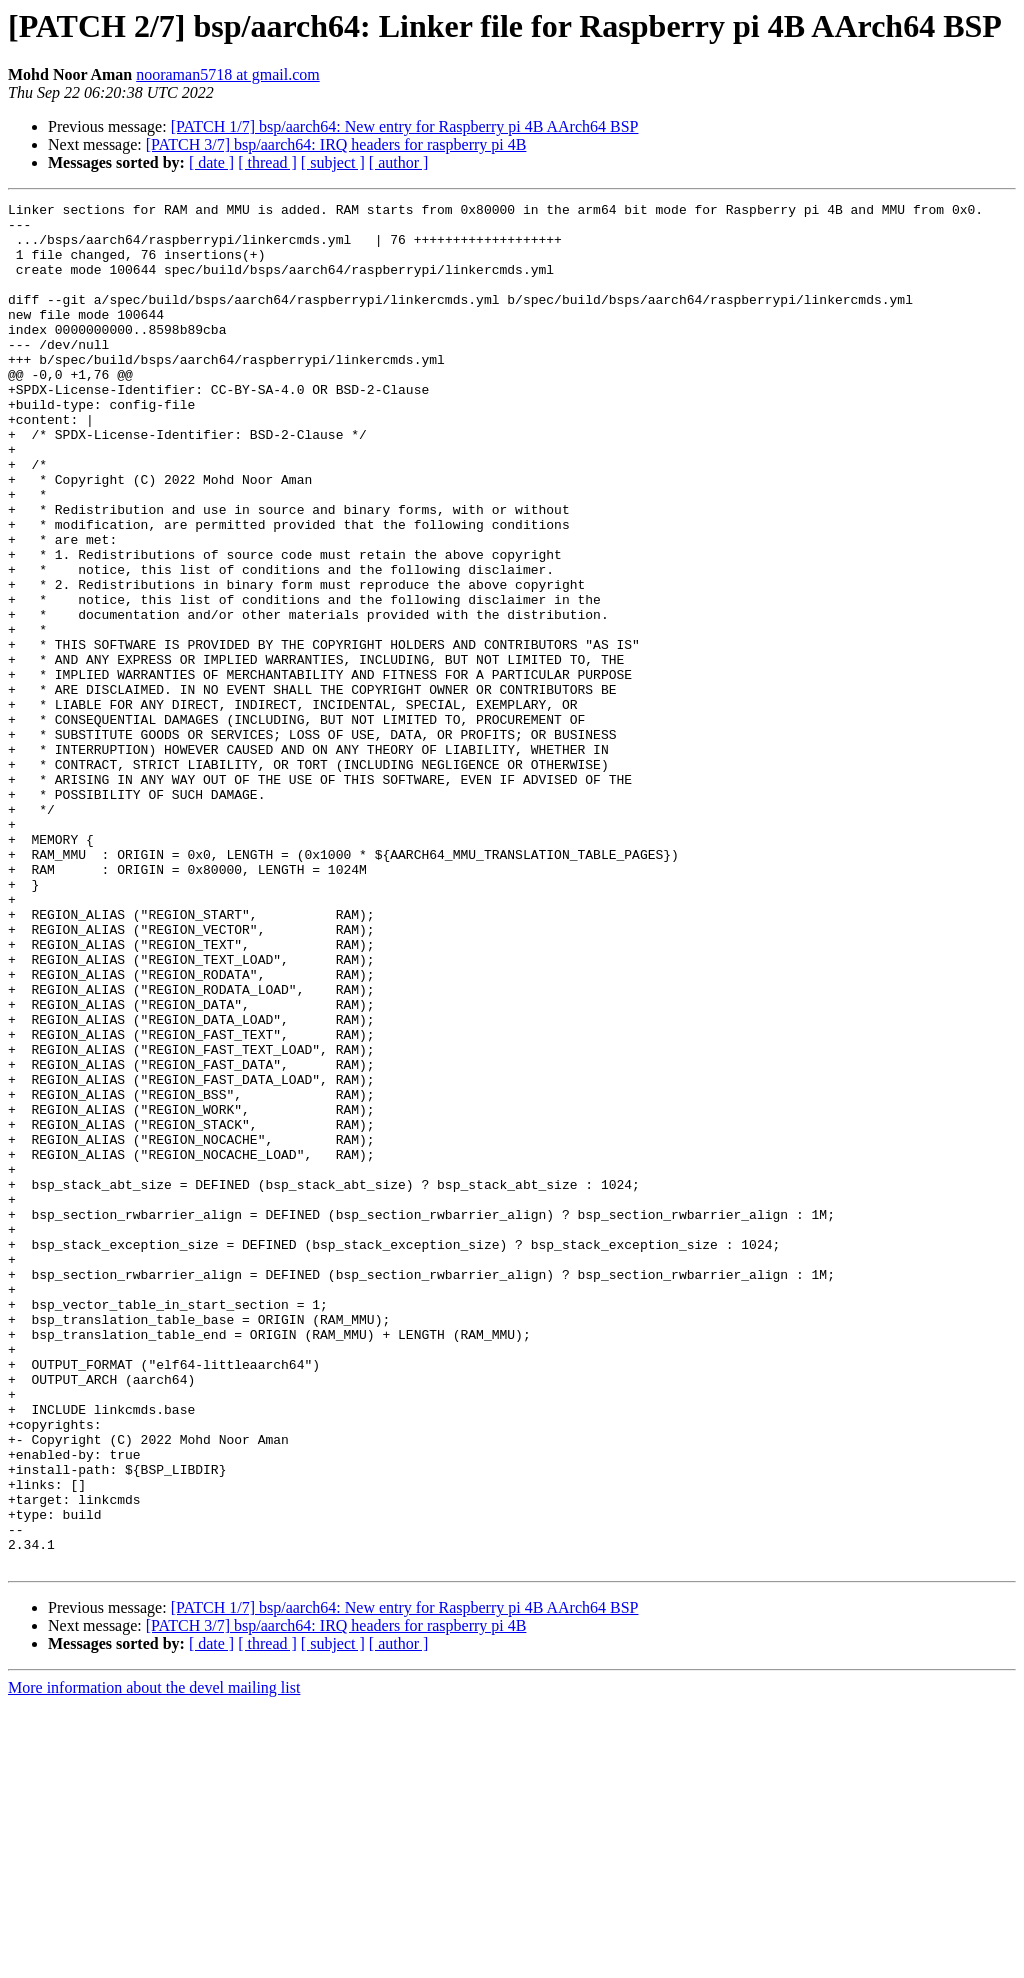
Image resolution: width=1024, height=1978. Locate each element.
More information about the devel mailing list (154, 1960)
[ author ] (399, 162)
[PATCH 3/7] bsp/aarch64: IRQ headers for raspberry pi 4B (336, 144)
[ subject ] (333, 162)
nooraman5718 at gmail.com (228, 74)
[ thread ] (267, 162)
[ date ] (211, 162)
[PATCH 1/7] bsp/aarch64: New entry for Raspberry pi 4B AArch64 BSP (405, 126)
